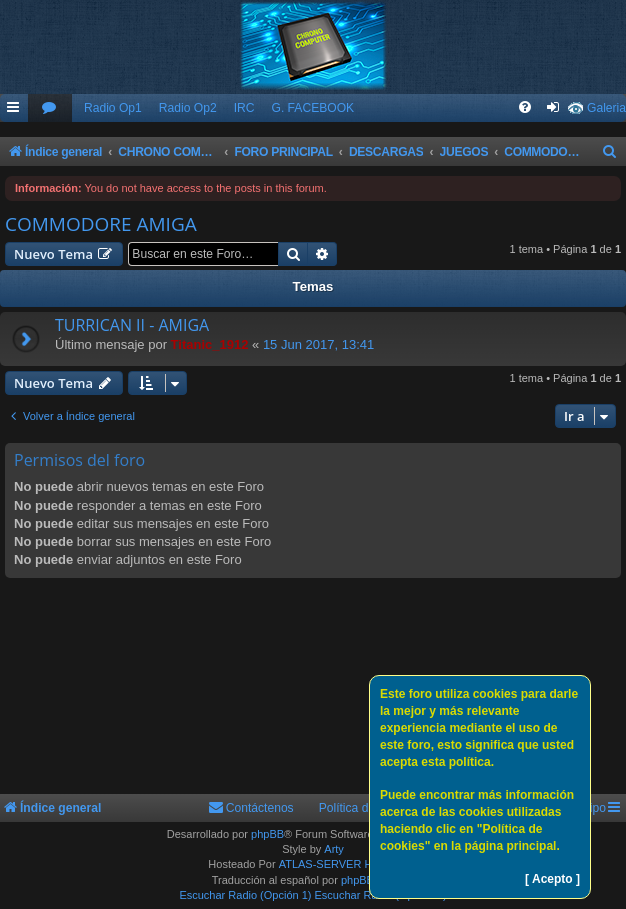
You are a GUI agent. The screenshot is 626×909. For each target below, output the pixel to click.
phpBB (267, 834)
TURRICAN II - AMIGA (132, 325)
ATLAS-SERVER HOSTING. (348, 864)
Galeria (606, 108)
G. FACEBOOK (312, 108)
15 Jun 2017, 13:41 (318, 344)
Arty (334, 849)
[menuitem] (50, 108)
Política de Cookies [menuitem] (371, 808)
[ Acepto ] (552, 879)
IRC (244, 108)
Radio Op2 (188, 108)
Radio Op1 (113, 108)
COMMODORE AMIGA (101, 224)
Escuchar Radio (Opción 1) (245, 895)
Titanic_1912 (210, 344)
